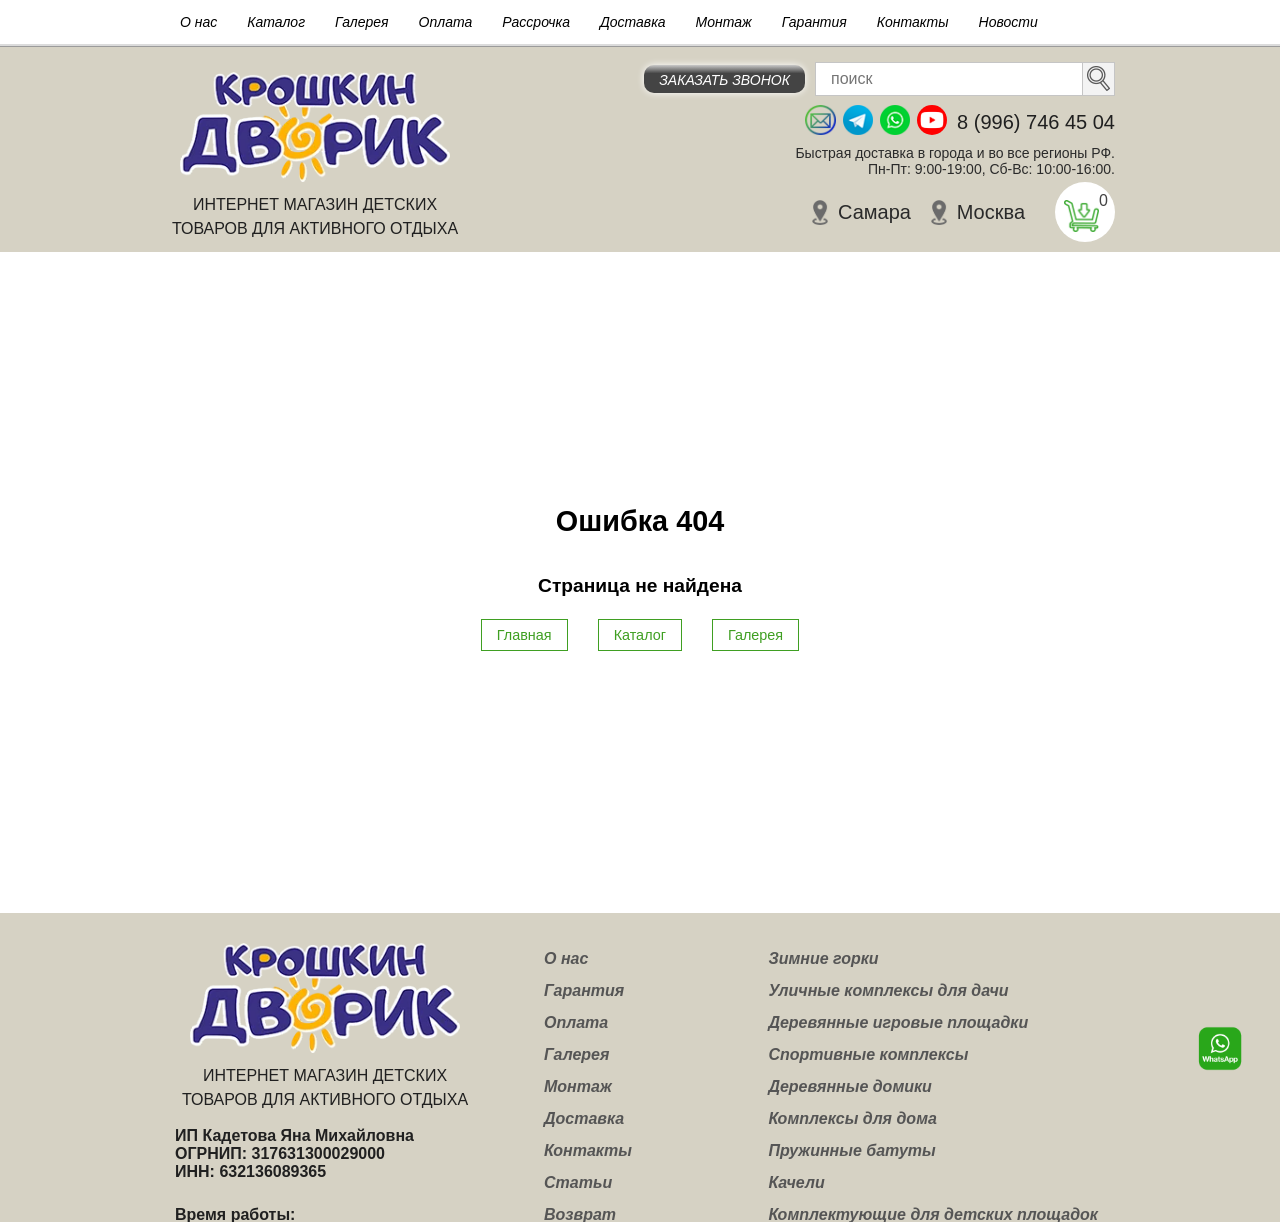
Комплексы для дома (852, 1118)
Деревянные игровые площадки (898, 1022)
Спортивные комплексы (868, 1054)
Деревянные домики (850, 1086)
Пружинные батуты (851, 1150)
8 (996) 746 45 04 (1036, 122)
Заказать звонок (724, 80)
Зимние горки (823, 958)
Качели (796, 1182)
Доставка (633, 22)
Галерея (362, 22)
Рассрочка (536, 22)
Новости (1008, 22)
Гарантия (814, 22)
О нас (198, 22)
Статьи (578, 1182)
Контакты (913, 22)
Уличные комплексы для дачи (888, 990)
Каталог (276, 22)
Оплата (446, 22)
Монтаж (724, 22)
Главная (524, 635)
